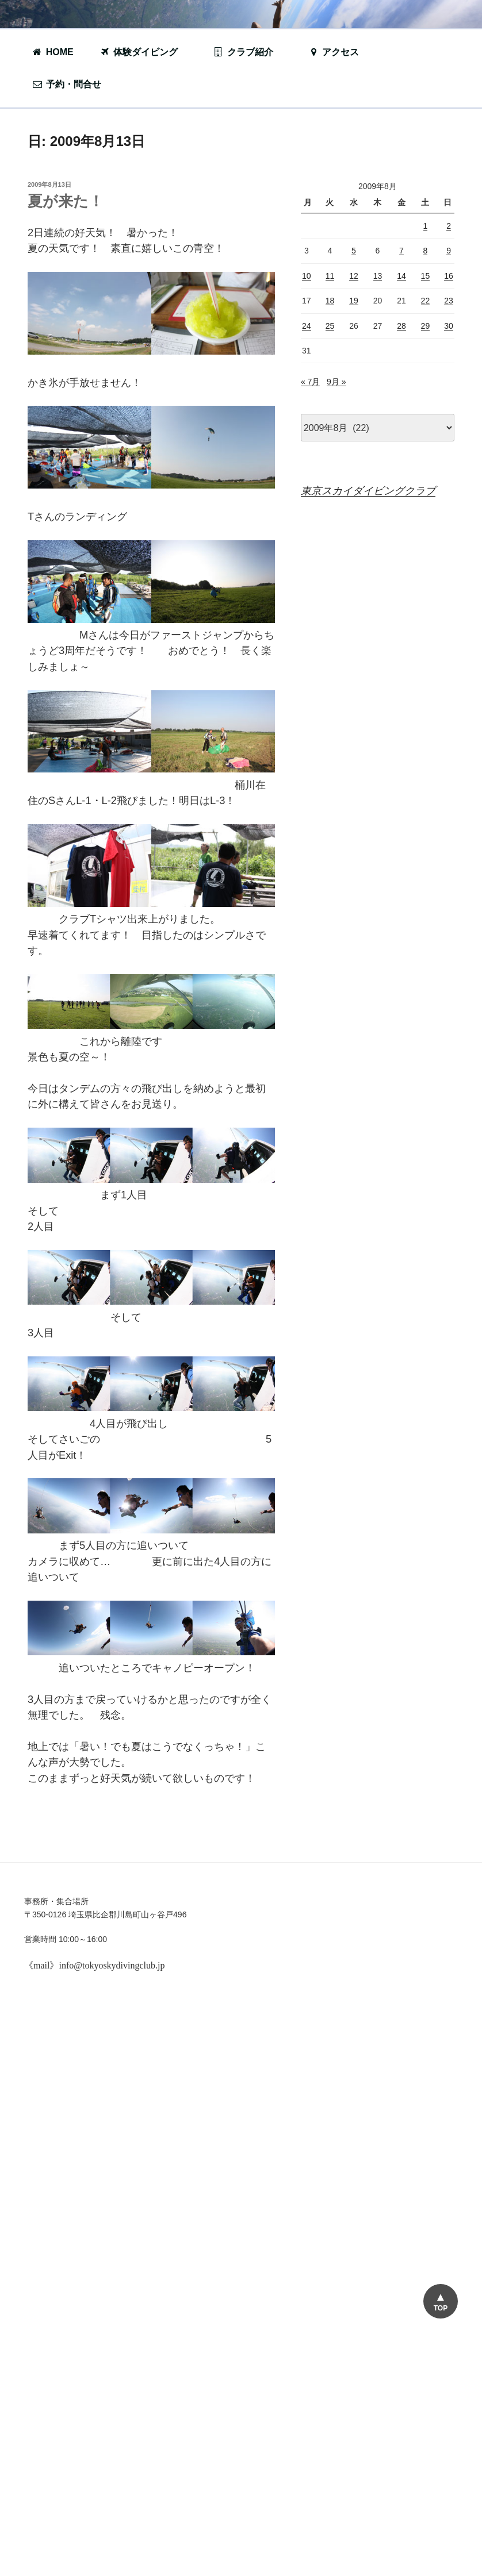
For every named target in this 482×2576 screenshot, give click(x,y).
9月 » (336, 381)
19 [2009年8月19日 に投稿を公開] (353, 300)
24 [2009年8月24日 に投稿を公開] (306, 325)
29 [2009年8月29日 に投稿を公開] (425, 325)
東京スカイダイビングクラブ (368, 491)
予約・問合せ (72, 84)
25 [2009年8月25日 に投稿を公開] (330, 325)
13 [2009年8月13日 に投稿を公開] (377, 275)
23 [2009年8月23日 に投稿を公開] (448, 300)
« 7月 (310, 381)
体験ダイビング (144, 52)
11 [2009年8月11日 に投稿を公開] (330, 275)
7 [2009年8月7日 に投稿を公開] (401, 250)
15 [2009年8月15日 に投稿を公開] (425, 275)
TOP (440, 2308)
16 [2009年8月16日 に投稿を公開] (448, 275)
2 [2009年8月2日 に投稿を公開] (448, 225)
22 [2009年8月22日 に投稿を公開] (425, 300)
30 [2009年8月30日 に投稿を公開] (448, 325)
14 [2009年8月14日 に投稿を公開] (401, 275)
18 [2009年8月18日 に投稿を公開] (330, 300)
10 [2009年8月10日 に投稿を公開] (306, 275)
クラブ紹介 (249, 52)
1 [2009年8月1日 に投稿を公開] (425, 225)
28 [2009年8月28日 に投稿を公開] (401, 325)
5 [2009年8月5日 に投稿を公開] (353, 250)
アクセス (333, 52)
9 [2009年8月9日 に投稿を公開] (448, 250)
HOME (53, 52)
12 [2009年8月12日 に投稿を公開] (353, 275)
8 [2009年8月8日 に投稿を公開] (425, 250)
